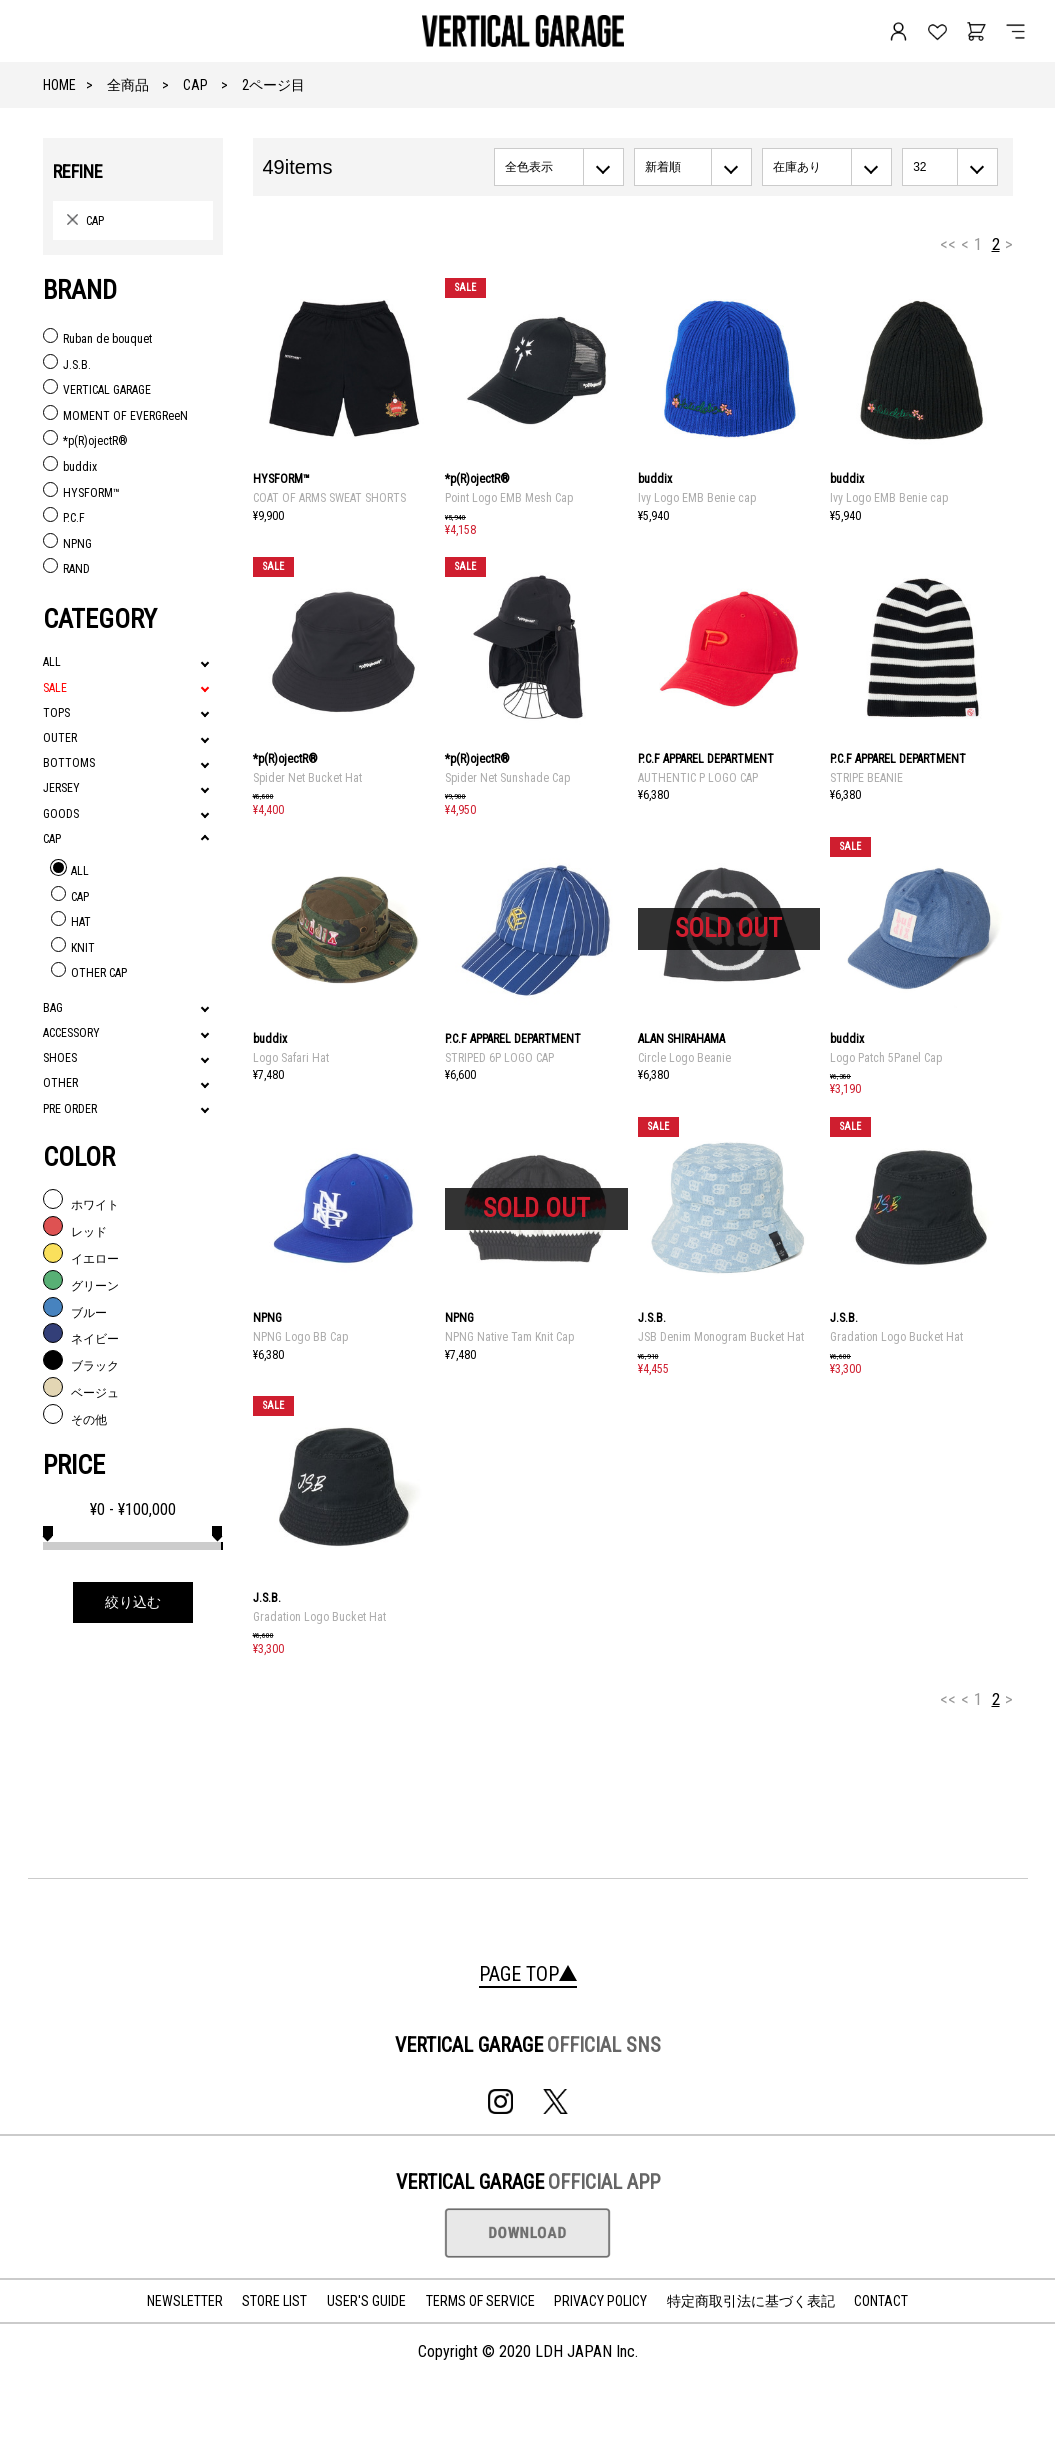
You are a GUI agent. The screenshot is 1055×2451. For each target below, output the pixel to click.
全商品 (128, 85)
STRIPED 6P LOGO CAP (499, 1058)
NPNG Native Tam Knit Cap (509, 1337)
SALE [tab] (55, 688)
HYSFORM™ (281, 479)
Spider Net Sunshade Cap (507, 778)
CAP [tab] (52, 839)
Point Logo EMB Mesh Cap (509, 498)
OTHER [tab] (60, 1083)
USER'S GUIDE (366, 2301)
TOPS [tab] (56, 713)
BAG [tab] (53, 1008)
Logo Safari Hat (291, 1058)
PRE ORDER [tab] (70, 1109)
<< (948, 244)
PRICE (74, 1465)
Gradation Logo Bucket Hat (896, 1337)
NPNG (267, 1318)
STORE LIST (274, 2301)
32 (919, 167)
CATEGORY (100, 619)
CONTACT (881, 2301)
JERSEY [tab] (61, 788)
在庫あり (797, 167)
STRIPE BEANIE (866, 778)
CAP (195, 85)
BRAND (80, 290)
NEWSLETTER (185, 2301)
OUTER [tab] (60, 738)
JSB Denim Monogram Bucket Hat (721, 1337)
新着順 (663, 167)
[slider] (48, 1531)
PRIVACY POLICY (600, 2301)
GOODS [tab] (61, 814)
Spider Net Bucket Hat (307, 778)
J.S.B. (652, 1318)
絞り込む (133, 1602)
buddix (655, 479)
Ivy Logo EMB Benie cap (697, 498)
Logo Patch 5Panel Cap (886, 1058)
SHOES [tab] (60, 1058)
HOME (59, 85)
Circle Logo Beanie (684, 1058)
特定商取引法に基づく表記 (751, 2301)
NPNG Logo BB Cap (300, 1337)
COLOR (79, 1157)
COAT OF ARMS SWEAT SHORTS (329, 498)
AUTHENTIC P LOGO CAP (698, 778)
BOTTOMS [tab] (69, 763)
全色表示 (529, 167)
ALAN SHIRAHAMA (681, 1039)
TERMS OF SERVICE (480, 2301)
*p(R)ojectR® (477, 479)
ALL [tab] (52, 662)
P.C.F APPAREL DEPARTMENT (706, 759)
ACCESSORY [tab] (71, 1033)
